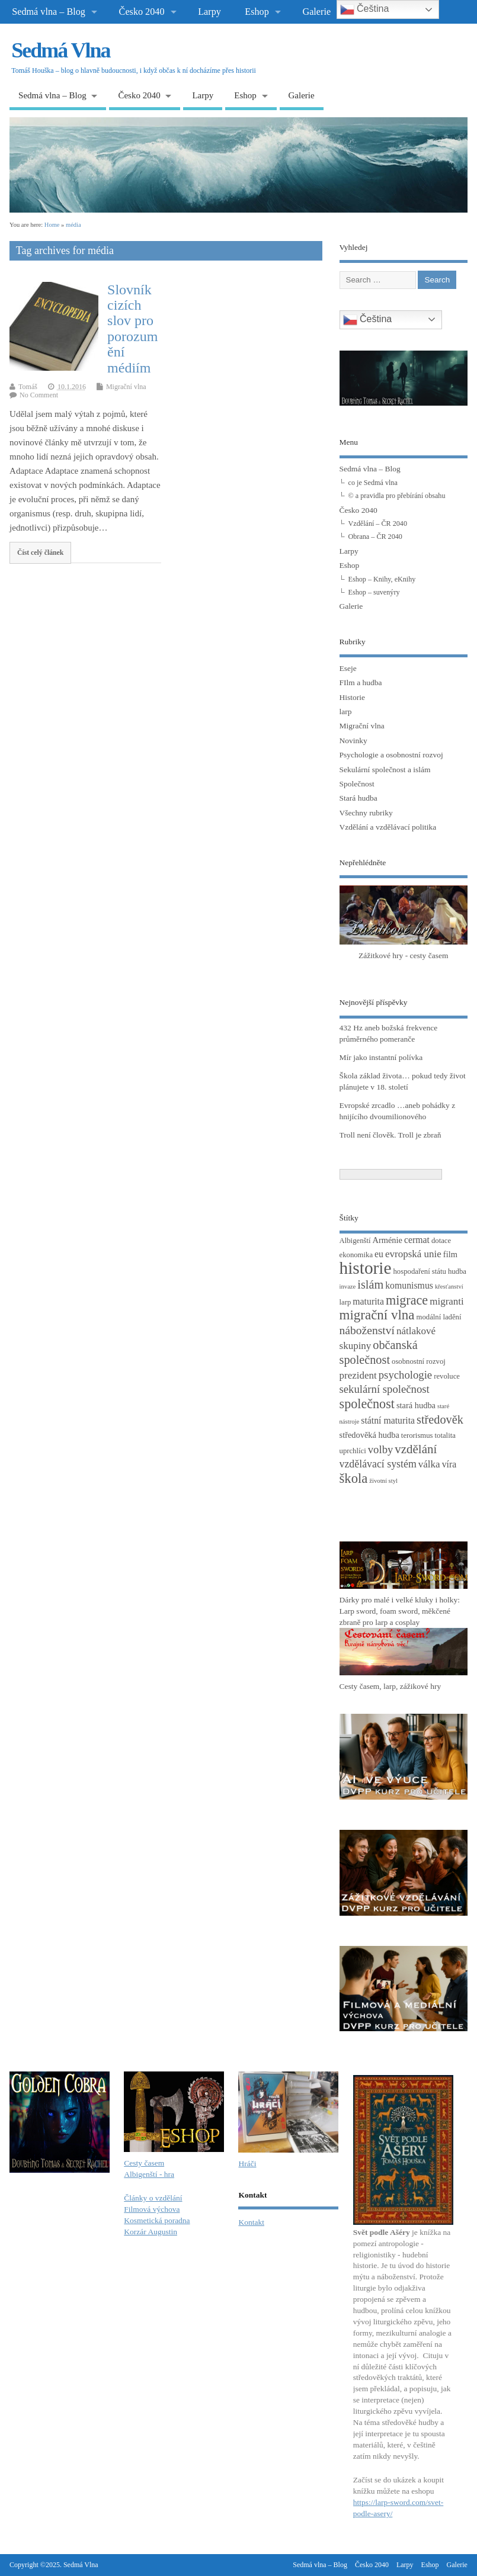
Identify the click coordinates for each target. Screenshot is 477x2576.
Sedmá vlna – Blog (48, 12)
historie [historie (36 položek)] (366, 1267)
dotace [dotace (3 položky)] (441, 1240)
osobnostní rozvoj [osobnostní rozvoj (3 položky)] (419, 1361)
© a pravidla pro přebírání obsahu (397, 496)
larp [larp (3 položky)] (345, 1302)
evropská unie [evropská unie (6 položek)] (413, 1254)
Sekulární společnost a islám (385, 769)
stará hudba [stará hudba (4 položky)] (416, 1405)
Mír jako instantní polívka (381, 1057)
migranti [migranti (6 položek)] (447, 1301)
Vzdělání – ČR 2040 (377, 523)
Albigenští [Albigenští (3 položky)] (355, 1240)
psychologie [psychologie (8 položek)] (405, 1375)
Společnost (357, 783)
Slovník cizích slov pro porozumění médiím (132, 328)
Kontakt (251, 2222)
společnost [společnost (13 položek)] (367, 1403)
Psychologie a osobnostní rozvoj (391, 754)
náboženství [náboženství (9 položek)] (367, 1330)
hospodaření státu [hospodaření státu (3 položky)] (419, 1271)
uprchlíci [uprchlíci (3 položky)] (353, 1451)
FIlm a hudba (361, 682)
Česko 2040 (142, 12)
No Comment (39, 395)
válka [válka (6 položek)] (429, 1464)
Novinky (353, 740)
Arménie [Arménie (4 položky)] (387, 1240)
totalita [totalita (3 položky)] (445, 1435)
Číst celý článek (40, 552)
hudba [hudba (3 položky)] (457, 1271)
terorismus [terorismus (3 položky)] (417, 1435)
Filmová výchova (152, 2209)
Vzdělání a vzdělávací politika (388, 827)
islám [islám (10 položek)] (370, 1284)
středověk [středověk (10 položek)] (440, 1419)
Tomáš (27, 387)
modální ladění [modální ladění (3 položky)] (439, 1317)
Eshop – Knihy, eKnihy (382, 579)
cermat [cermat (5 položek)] (417, 1240)
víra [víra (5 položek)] (449, 1464)
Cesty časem (144, 2163)
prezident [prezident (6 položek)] (358, 1375)
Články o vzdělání (153, 2197)
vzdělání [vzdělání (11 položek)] (416, 1449)
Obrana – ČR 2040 (375, 536)
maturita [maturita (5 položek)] (368, 1301)
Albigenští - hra (149, 2174)
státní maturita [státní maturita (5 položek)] (388, 1420)
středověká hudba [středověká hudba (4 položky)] (369, 1435)
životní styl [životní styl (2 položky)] (383, 1480)
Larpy (209, 12)
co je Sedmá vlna (373, 482)
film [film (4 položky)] (450, 1254)
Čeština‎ (367, 320)
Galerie (316, 12)
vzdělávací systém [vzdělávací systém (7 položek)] (378, 1464)
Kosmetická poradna (157, 2220)
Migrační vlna (126, 387)
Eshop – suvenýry (374, 592)
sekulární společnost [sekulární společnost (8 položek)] (385, 1389)
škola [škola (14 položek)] (354, 1478)
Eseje (348, 668)
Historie (353, 697)
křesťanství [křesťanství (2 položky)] (449, 1286)
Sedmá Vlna (60, 50)
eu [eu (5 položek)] (378, 1254)
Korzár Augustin (150, 2231)
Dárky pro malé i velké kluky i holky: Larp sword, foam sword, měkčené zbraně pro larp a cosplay (400, 1611)
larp (346, 711)
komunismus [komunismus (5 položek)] (409, 1285)
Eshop (256, 12)
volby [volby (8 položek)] (380, 1449)
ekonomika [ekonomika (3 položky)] (356, 1255)
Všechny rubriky (366, 812)
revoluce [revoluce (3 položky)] (447, 1376)
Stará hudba (358, 798)
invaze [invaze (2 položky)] (348, 1286)
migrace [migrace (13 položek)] (407, 1300)
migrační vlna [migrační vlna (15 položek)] (377, 1315)
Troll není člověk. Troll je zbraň (390, 1134)
